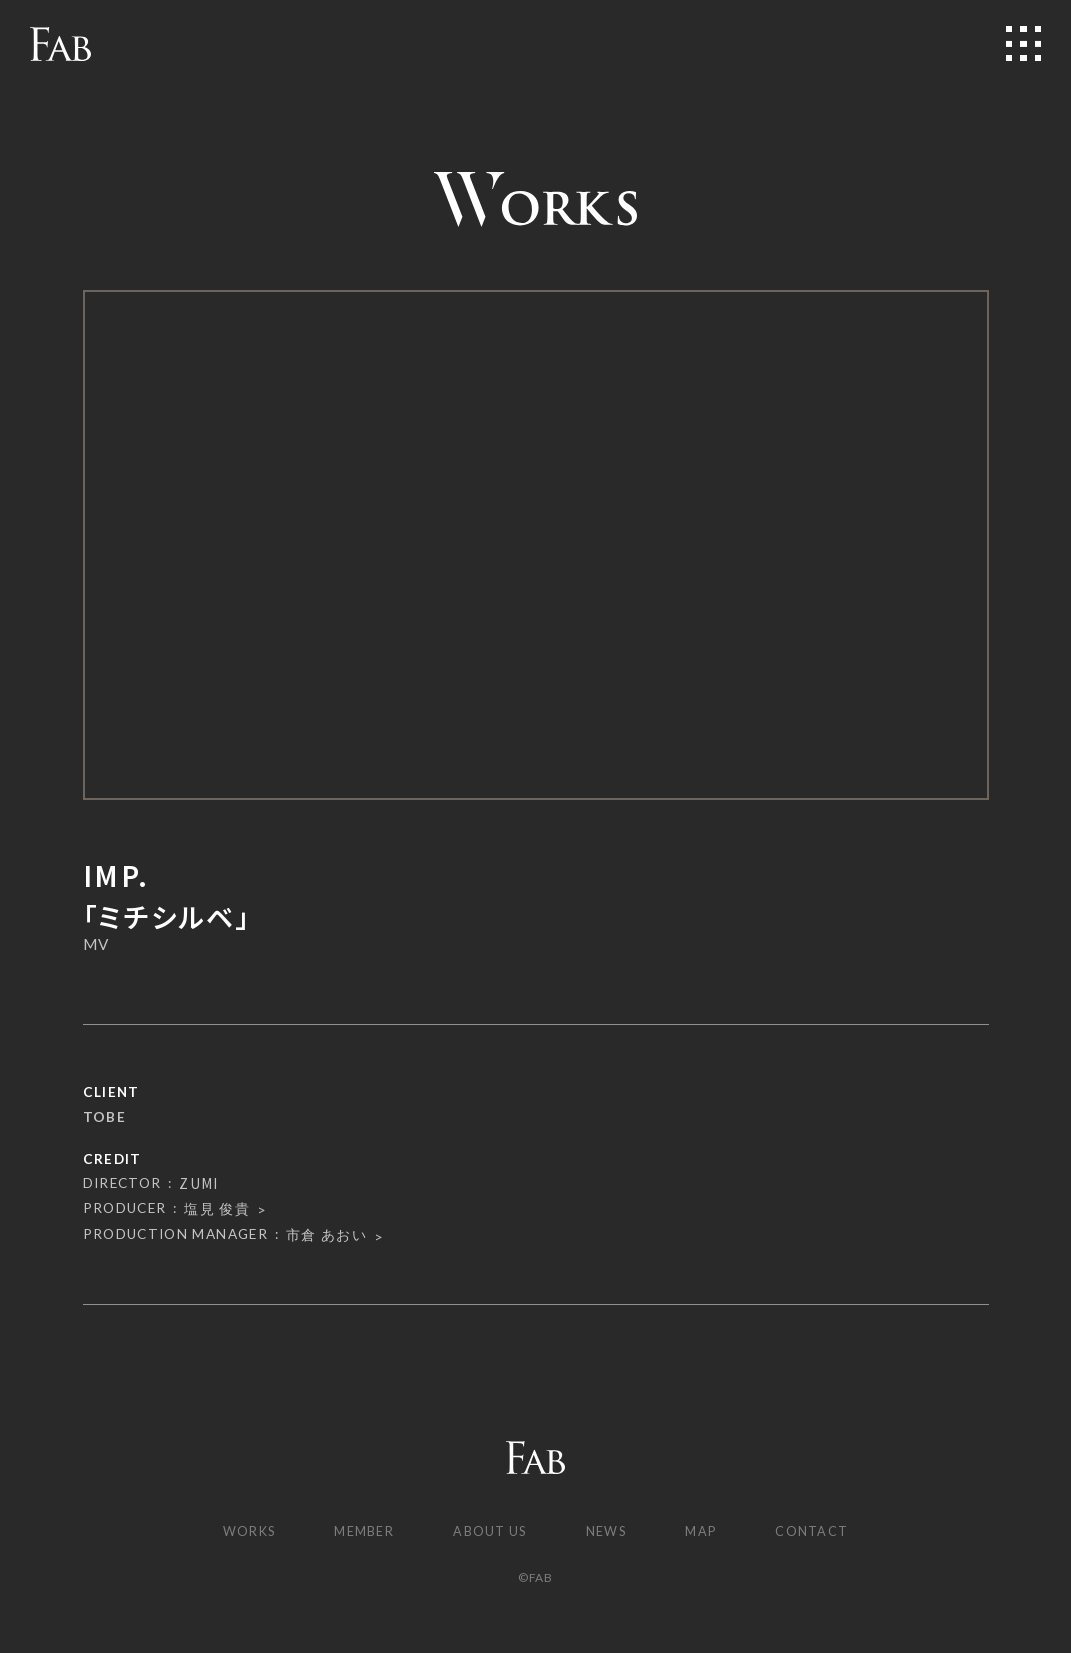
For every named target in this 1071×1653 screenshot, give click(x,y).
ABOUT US (489, 1532)
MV (96, 945)
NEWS (611, 1532)
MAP (709, 1532)
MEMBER (359, 1532)
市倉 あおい (326, 1235)
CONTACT (824, 1532)
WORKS (238, 1532)
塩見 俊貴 (217, 1209)
